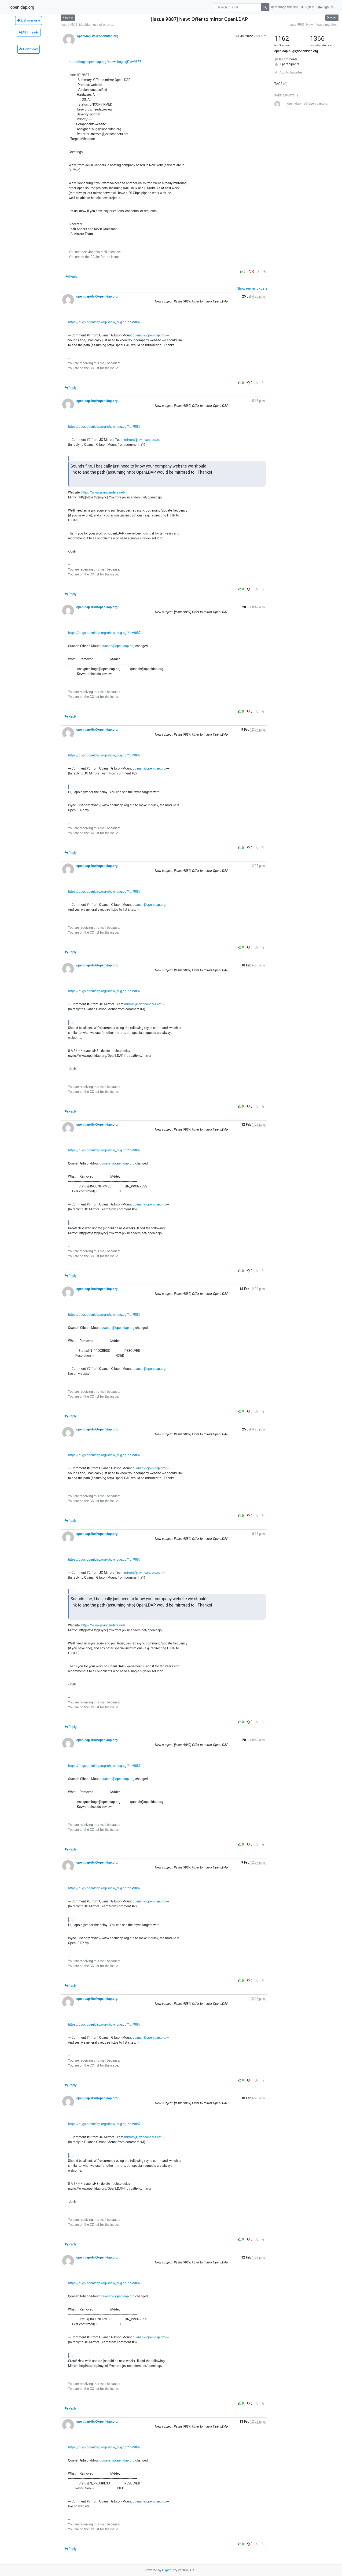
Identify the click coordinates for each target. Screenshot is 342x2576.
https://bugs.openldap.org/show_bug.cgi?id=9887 (105, 62)
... (71, 458)
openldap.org (22, 7)
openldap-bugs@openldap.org (296, 51)
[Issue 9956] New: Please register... (313, 24)
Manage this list (284, 7)
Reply (71, 276)
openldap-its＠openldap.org (97, 36)
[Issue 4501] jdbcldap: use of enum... (87, 24)
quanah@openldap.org (148, 335)
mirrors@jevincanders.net (143, 440)
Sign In (308, 7)
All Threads (28, 32)
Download (28, 49)
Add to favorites (288, 72)
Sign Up (326, 7)
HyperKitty (169, 2570)
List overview (28, 20)
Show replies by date (252, 288)
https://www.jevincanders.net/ (103, 492)
